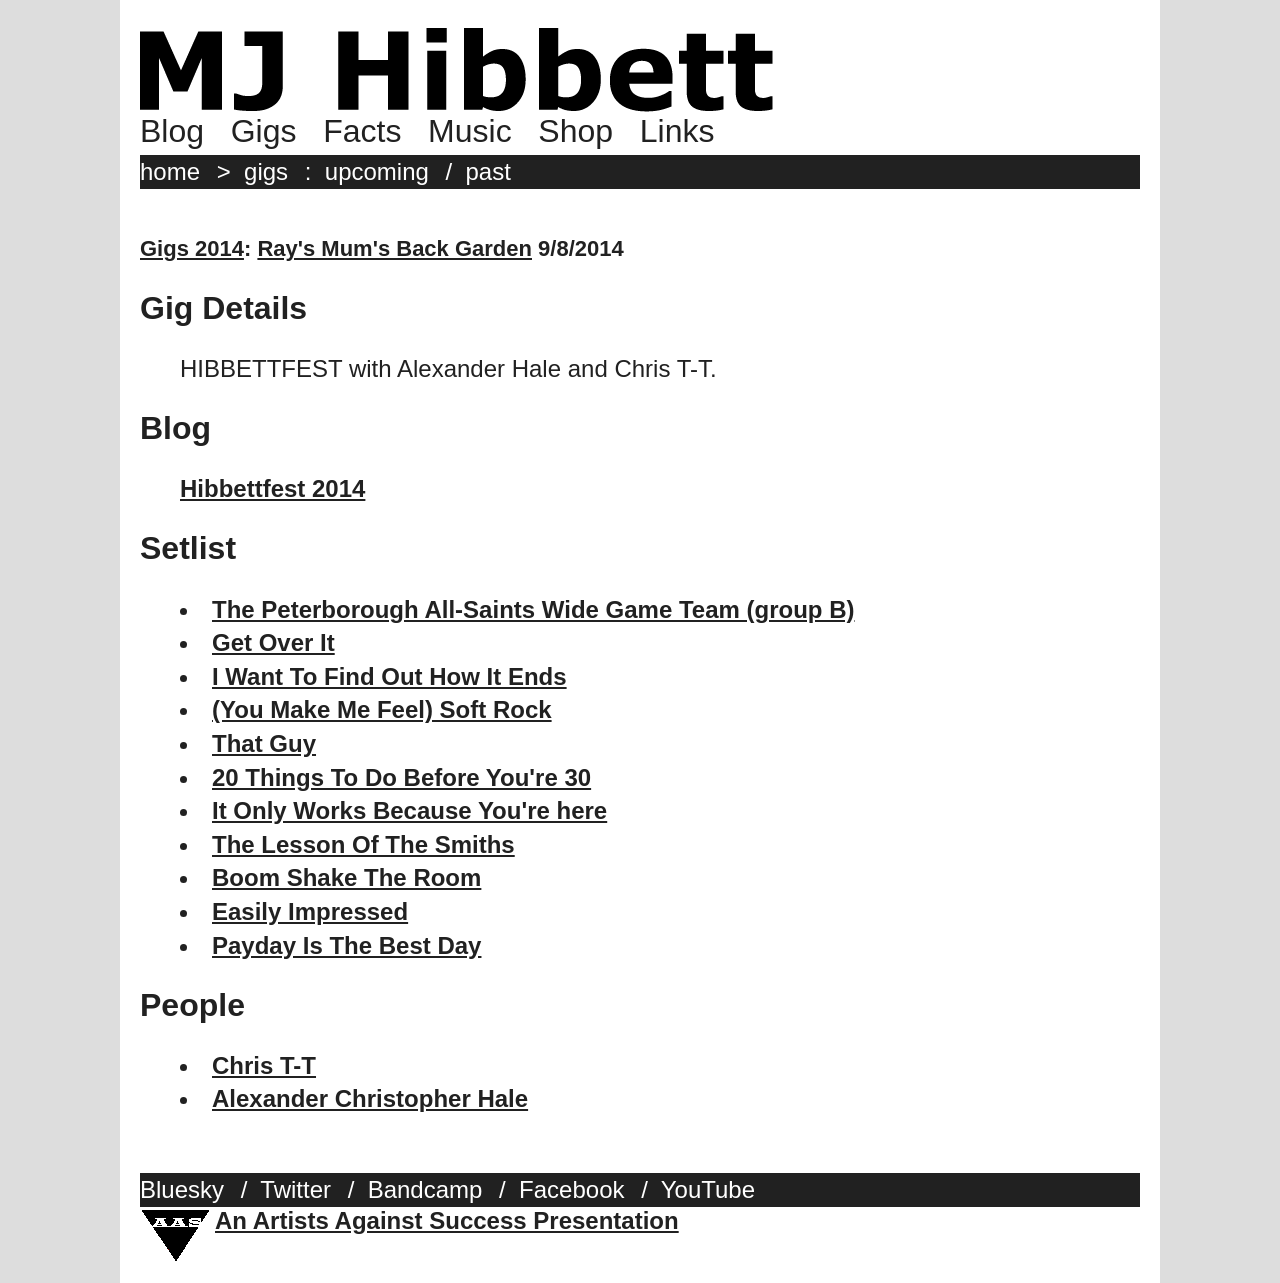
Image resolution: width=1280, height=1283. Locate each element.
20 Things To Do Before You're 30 (401, 777)
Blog (172, 131)
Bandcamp (425, 1189)
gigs (266, 171)
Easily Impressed (310, 911)
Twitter (295, 1189)
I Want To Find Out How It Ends (389, 676)
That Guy (264, 743)
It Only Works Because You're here (409, 810)
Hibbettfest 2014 (272, 488)
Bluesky (182, 1189)
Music (470, 131)
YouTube (708, 1189)
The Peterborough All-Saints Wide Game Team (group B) (533, 609)
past (488, 171)
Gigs (264, 131)
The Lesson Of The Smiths (363, 844)
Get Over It (273, 642)
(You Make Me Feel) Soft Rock (382, 709)
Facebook (571, 1189)
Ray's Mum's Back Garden (394, 248)
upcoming (377, 171)
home (170, 171)
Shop (575, 131)
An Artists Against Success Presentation (447, 1220)
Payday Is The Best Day (346, 945)
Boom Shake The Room (346, 877)
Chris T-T (264, 1065)
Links (677, 131)
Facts (362, 131)
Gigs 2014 (192, 248)
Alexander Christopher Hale (370, 1098)
